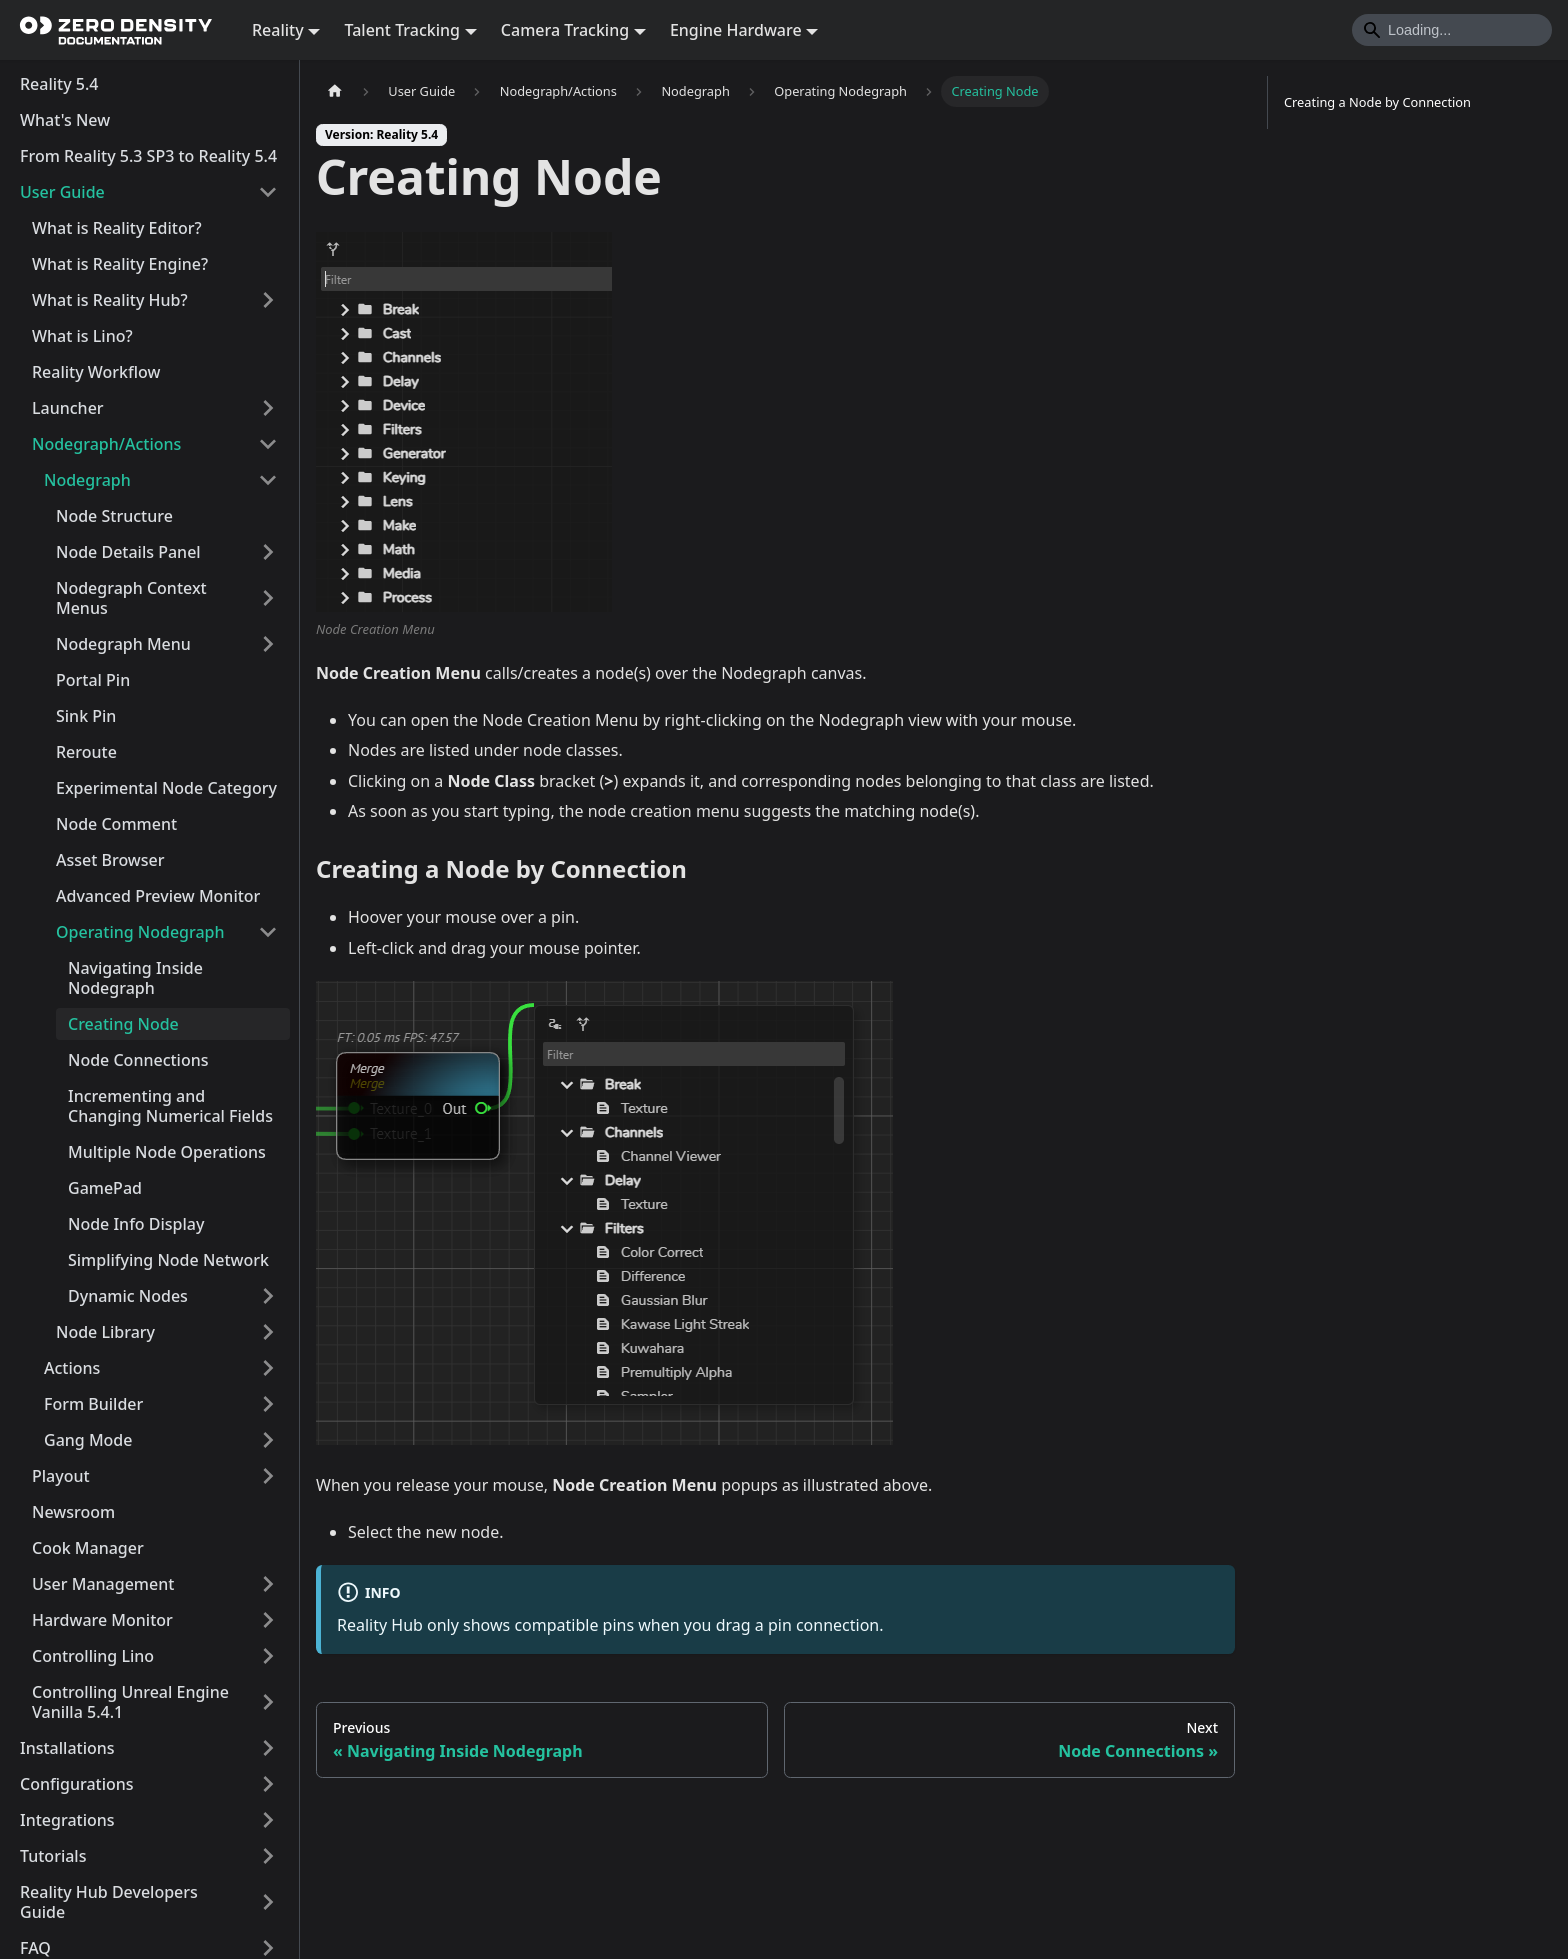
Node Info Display (136, 1224)
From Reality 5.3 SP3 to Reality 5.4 (148, 156)
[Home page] (335, 91)
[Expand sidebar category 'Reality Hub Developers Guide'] (268, 1902)
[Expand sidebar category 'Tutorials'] (268, 1856)
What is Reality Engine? (120, 264)
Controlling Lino (93, 1656)
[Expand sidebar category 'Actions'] (268, 1368)
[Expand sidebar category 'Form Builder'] (268, 1404)
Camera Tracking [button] (565, 30)
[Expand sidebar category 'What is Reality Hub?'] (268, 300)
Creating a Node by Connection (1377, 102)
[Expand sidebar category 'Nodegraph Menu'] (268, 644)
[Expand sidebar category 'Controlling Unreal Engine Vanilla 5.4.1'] (268, 1702)
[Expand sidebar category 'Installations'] (268, 1748)
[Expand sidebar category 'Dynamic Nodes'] (268, 1296)
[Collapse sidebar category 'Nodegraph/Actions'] (268, 444)
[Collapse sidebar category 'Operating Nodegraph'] (268, 932)
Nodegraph (87, 480)
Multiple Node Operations (167, 1152)
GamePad (105, 1188)
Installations (67, 1748)
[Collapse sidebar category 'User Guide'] (268, 192)
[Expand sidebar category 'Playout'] (268, 1476)
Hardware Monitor (102, 1620)
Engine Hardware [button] (736, 30)
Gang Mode (88, 1440)
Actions (72, 1368)
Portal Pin (93, 680)
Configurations (77, 1784)
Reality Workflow (96, 372)
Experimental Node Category (166, 788)
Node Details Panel (128, 552)
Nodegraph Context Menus (131, 598)
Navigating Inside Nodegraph (135, 978)
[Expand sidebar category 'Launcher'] (268, 408)
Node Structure (114, 516)
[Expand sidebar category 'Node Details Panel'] (268, 552)
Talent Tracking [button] (402, 30)
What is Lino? (82, 336)
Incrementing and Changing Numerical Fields (170, 1106)
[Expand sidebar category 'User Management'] (268, 1584)
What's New (65, 120)
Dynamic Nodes (128, 1296)
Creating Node (123, 1024)
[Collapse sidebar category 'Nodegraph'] (268, 480)
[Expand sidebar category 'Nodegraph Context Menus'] (268, 598)
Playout (61, 1476)
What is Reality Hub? (110, 300)
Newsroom (73, 1512)
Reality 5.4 (59, 84)
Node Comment (116, 824)
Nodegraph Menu (123, 644)
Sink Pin (86, 716)
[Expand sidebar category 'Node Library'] (268, 1332)
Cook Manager (88, 1548)
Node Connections (138, 1060)
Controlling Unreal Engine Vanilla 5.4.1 (130, 1702)
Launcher (68, 408)
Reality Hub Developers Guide (109, 1902)
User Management (103, 1584)
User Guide (62, 192)
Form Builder (93, 1404)
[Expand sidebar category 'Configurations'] (268, 1784)
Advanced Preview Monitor (158, 896)
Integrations (67, 1820)
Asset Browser (110, 860)
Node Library (105, 1332)
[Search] (1452, 30)
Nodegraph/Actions (106, 444)
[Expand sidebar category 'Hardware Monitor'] (268, 1620)
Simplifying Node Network (168, 1260)
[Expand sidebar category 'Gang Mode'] (268, 1440)
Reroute (86, 752)
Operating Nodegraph (140, 932)
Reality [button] (278, 30)
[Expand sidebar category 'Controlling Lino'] (268, 1656)
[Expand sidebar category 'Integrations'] (268, 1820)
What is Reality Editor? (117, 228)
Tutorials (53, 1856)
